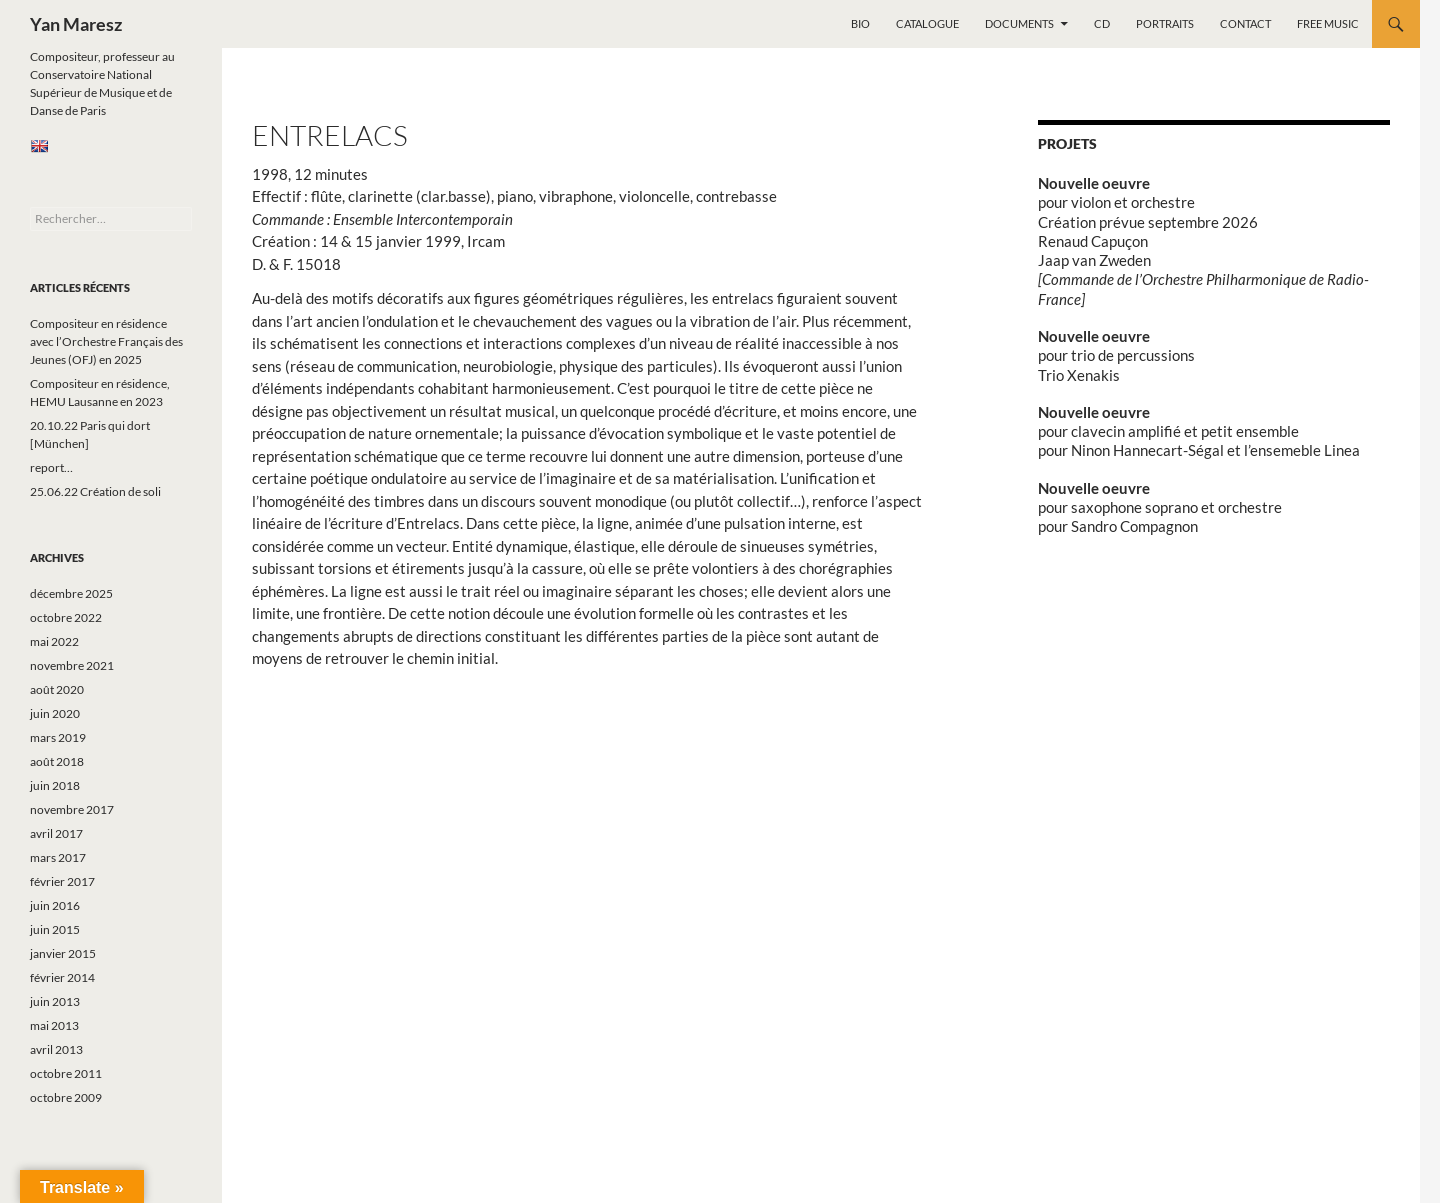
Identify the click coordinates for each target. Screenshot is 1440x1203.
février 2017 (62, 881)
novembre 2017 (72, 809)
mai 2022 (54, 641)
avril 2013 (56, 1049)
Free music (1328, 23)
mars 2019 (58, 737)
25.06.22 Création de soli (95, 491)
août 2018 (57, 761)
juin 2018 (55, 785)
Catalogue (927, 23)
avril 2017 (56, 833)
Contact (1245, 23)
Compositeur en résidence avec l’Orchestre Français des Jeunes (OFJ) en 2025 (106, 341)
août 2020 (57, 689)
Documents (1019, 23)
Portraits (1165, 23)
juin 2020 (55, 713)
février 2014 (62, 977)
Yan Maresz (76, 24)
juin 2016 (55, 905)
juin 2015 (55, 929)
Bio (860, 23)
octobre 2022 (66, 617)
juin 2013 (55, 1001)
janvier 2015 (63, 953)
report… (51, 467)
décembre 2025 (71, 593)
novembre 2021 (72, 665)
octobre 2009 (66, 1097)
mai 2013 (54, 1025)
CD (1102, 23)
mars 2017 (58, 857)
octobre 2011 (66, 1073)
